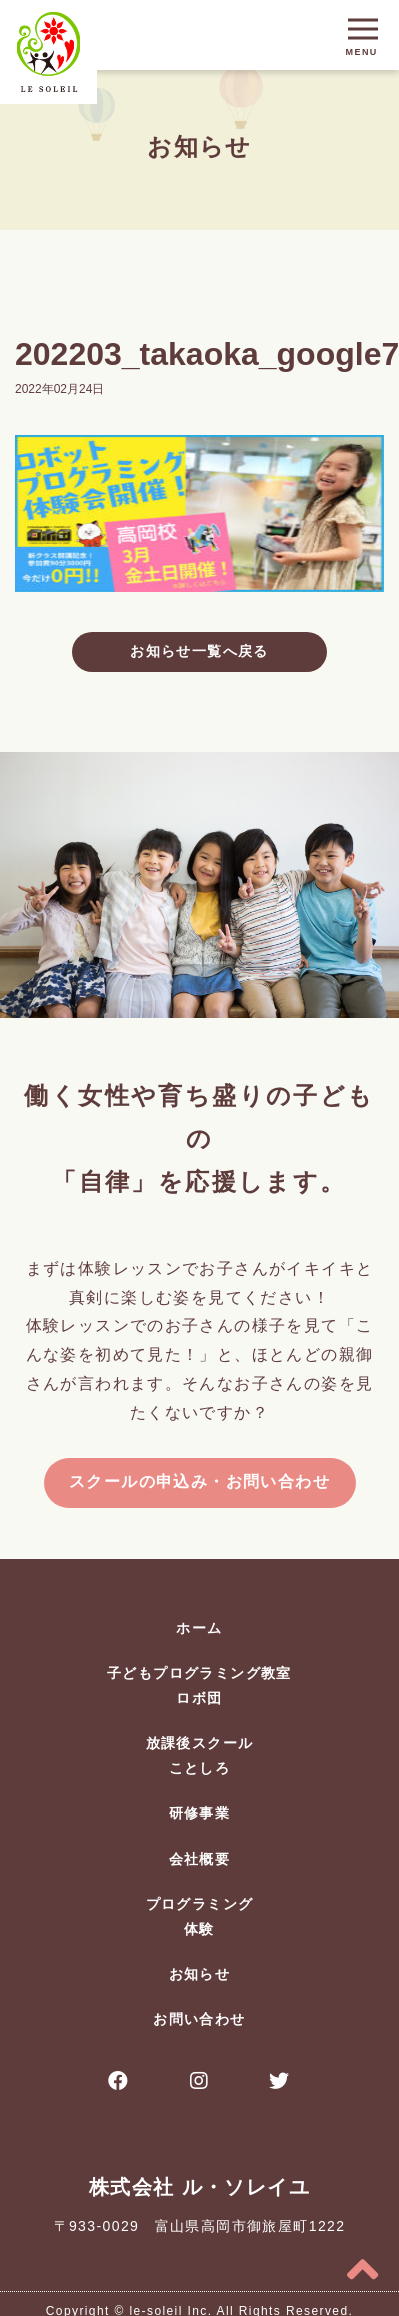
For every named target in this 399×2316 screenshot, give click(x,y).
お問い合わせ (199, 2019)
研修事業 (200, 1813)
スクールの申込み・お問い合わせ (199, 1481)
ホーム (199, 1628)
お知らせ (200, 1974)
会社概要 (200, 1859)
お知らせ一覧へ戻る (199, 651)
